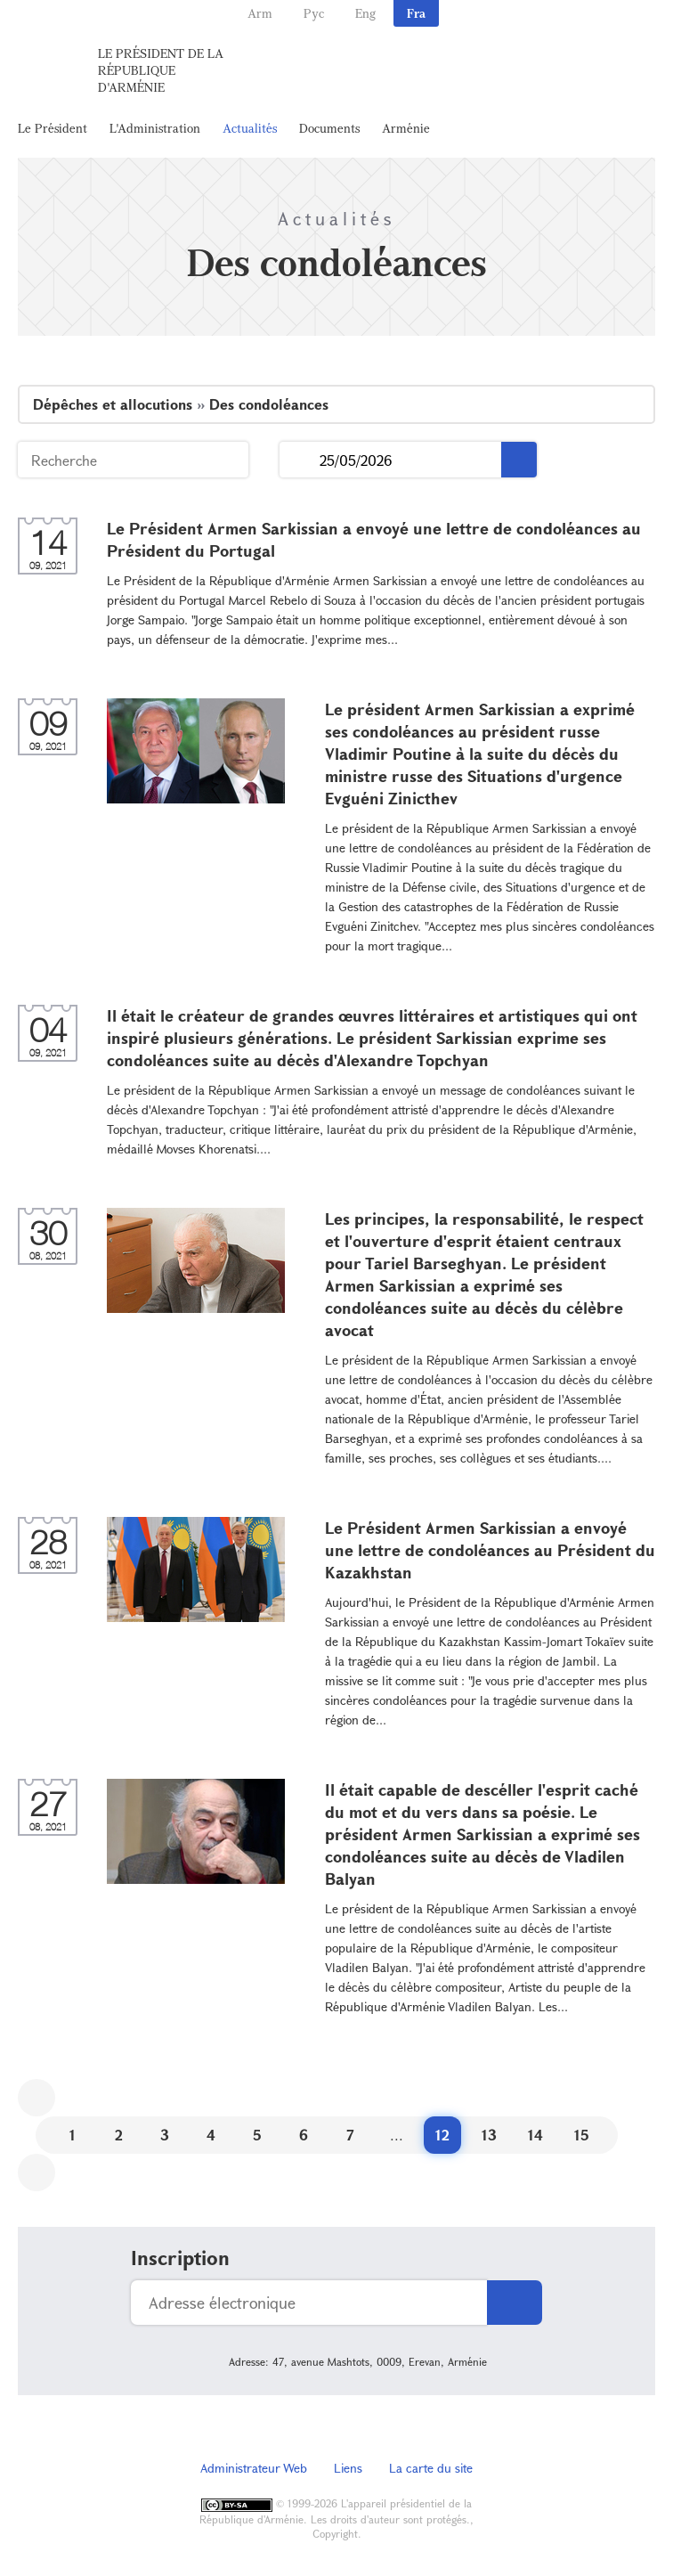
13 (489, 2134)
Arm (259, 12)
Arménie (406, 127)
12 (442, 2134)
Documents (329, 127)
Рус (314, 12)
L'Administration (154, 127)
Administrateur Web (253, 2467)
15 (581, 2134)
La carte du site (431, 2467)
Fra (416, 12)
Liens (348, 2467)
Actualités (250, 127)
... (299, 460)
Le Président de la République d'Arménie (160, 70)
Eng (365, 12)
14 (535, 2134)
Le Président (52, 127)
